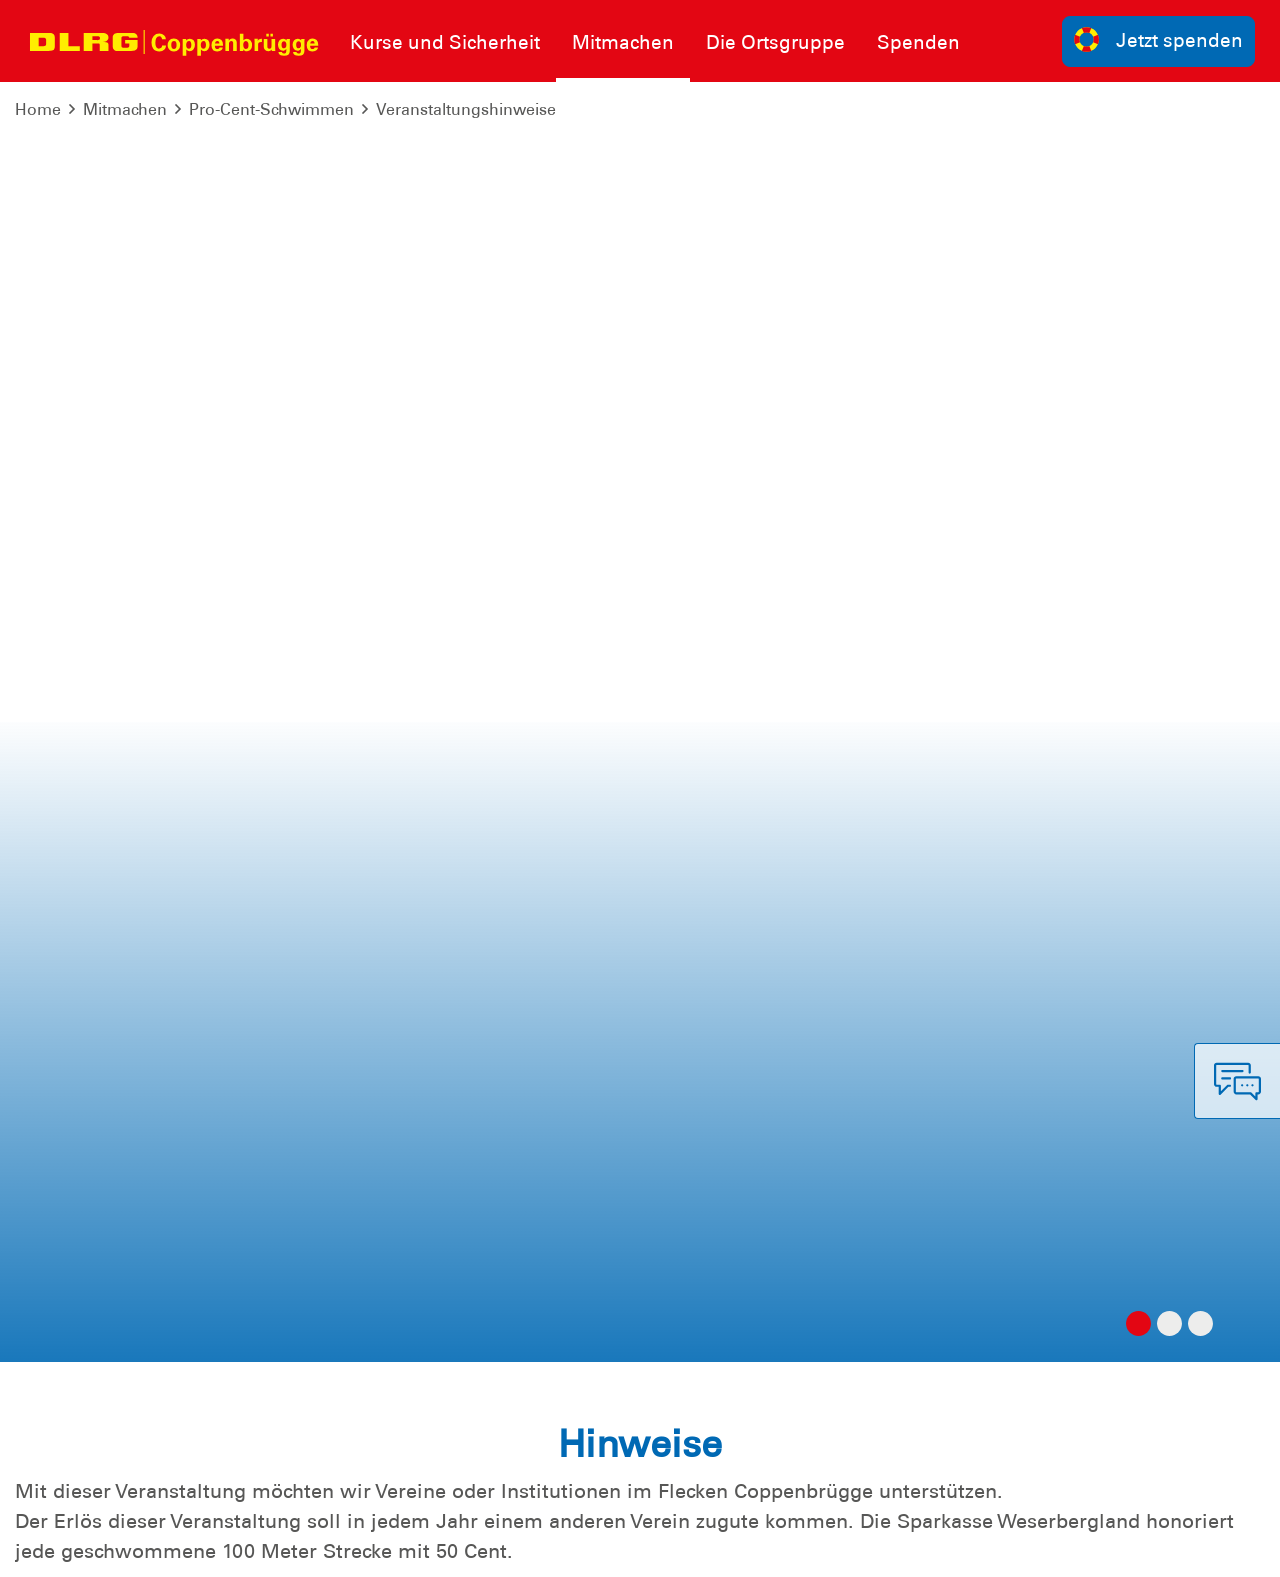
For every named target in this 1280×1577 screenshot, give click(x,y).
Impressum (65, 1546)
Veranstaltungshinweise (466, 109)
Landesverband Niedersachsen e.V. (917, 1546)
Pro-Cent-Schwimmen (271, 109)
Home (38, 109)
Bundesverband (709, 1546)
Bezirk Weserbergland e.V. (1161, 1546)
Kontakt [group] (919, 1273)
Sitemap (263, 1546)
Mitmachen (125, 109)
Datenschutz (170, 1546)
